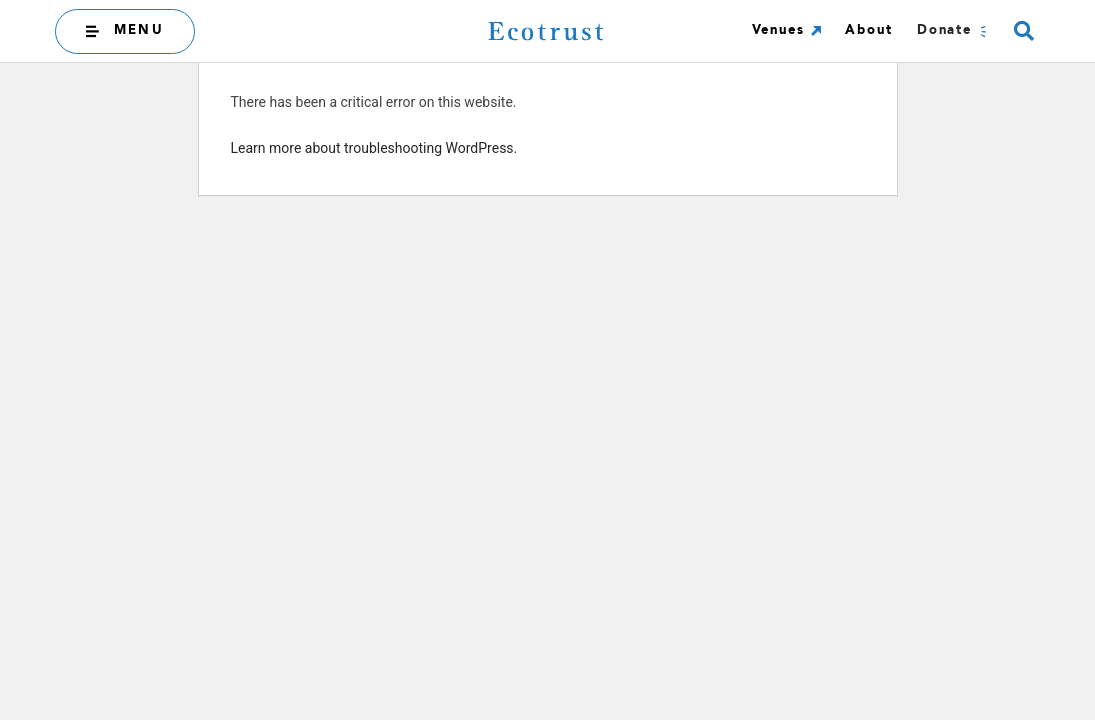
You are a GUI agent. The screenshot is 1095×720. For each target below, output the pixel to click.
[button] (1023, 31)
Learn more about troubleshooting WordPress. (374, 148)
